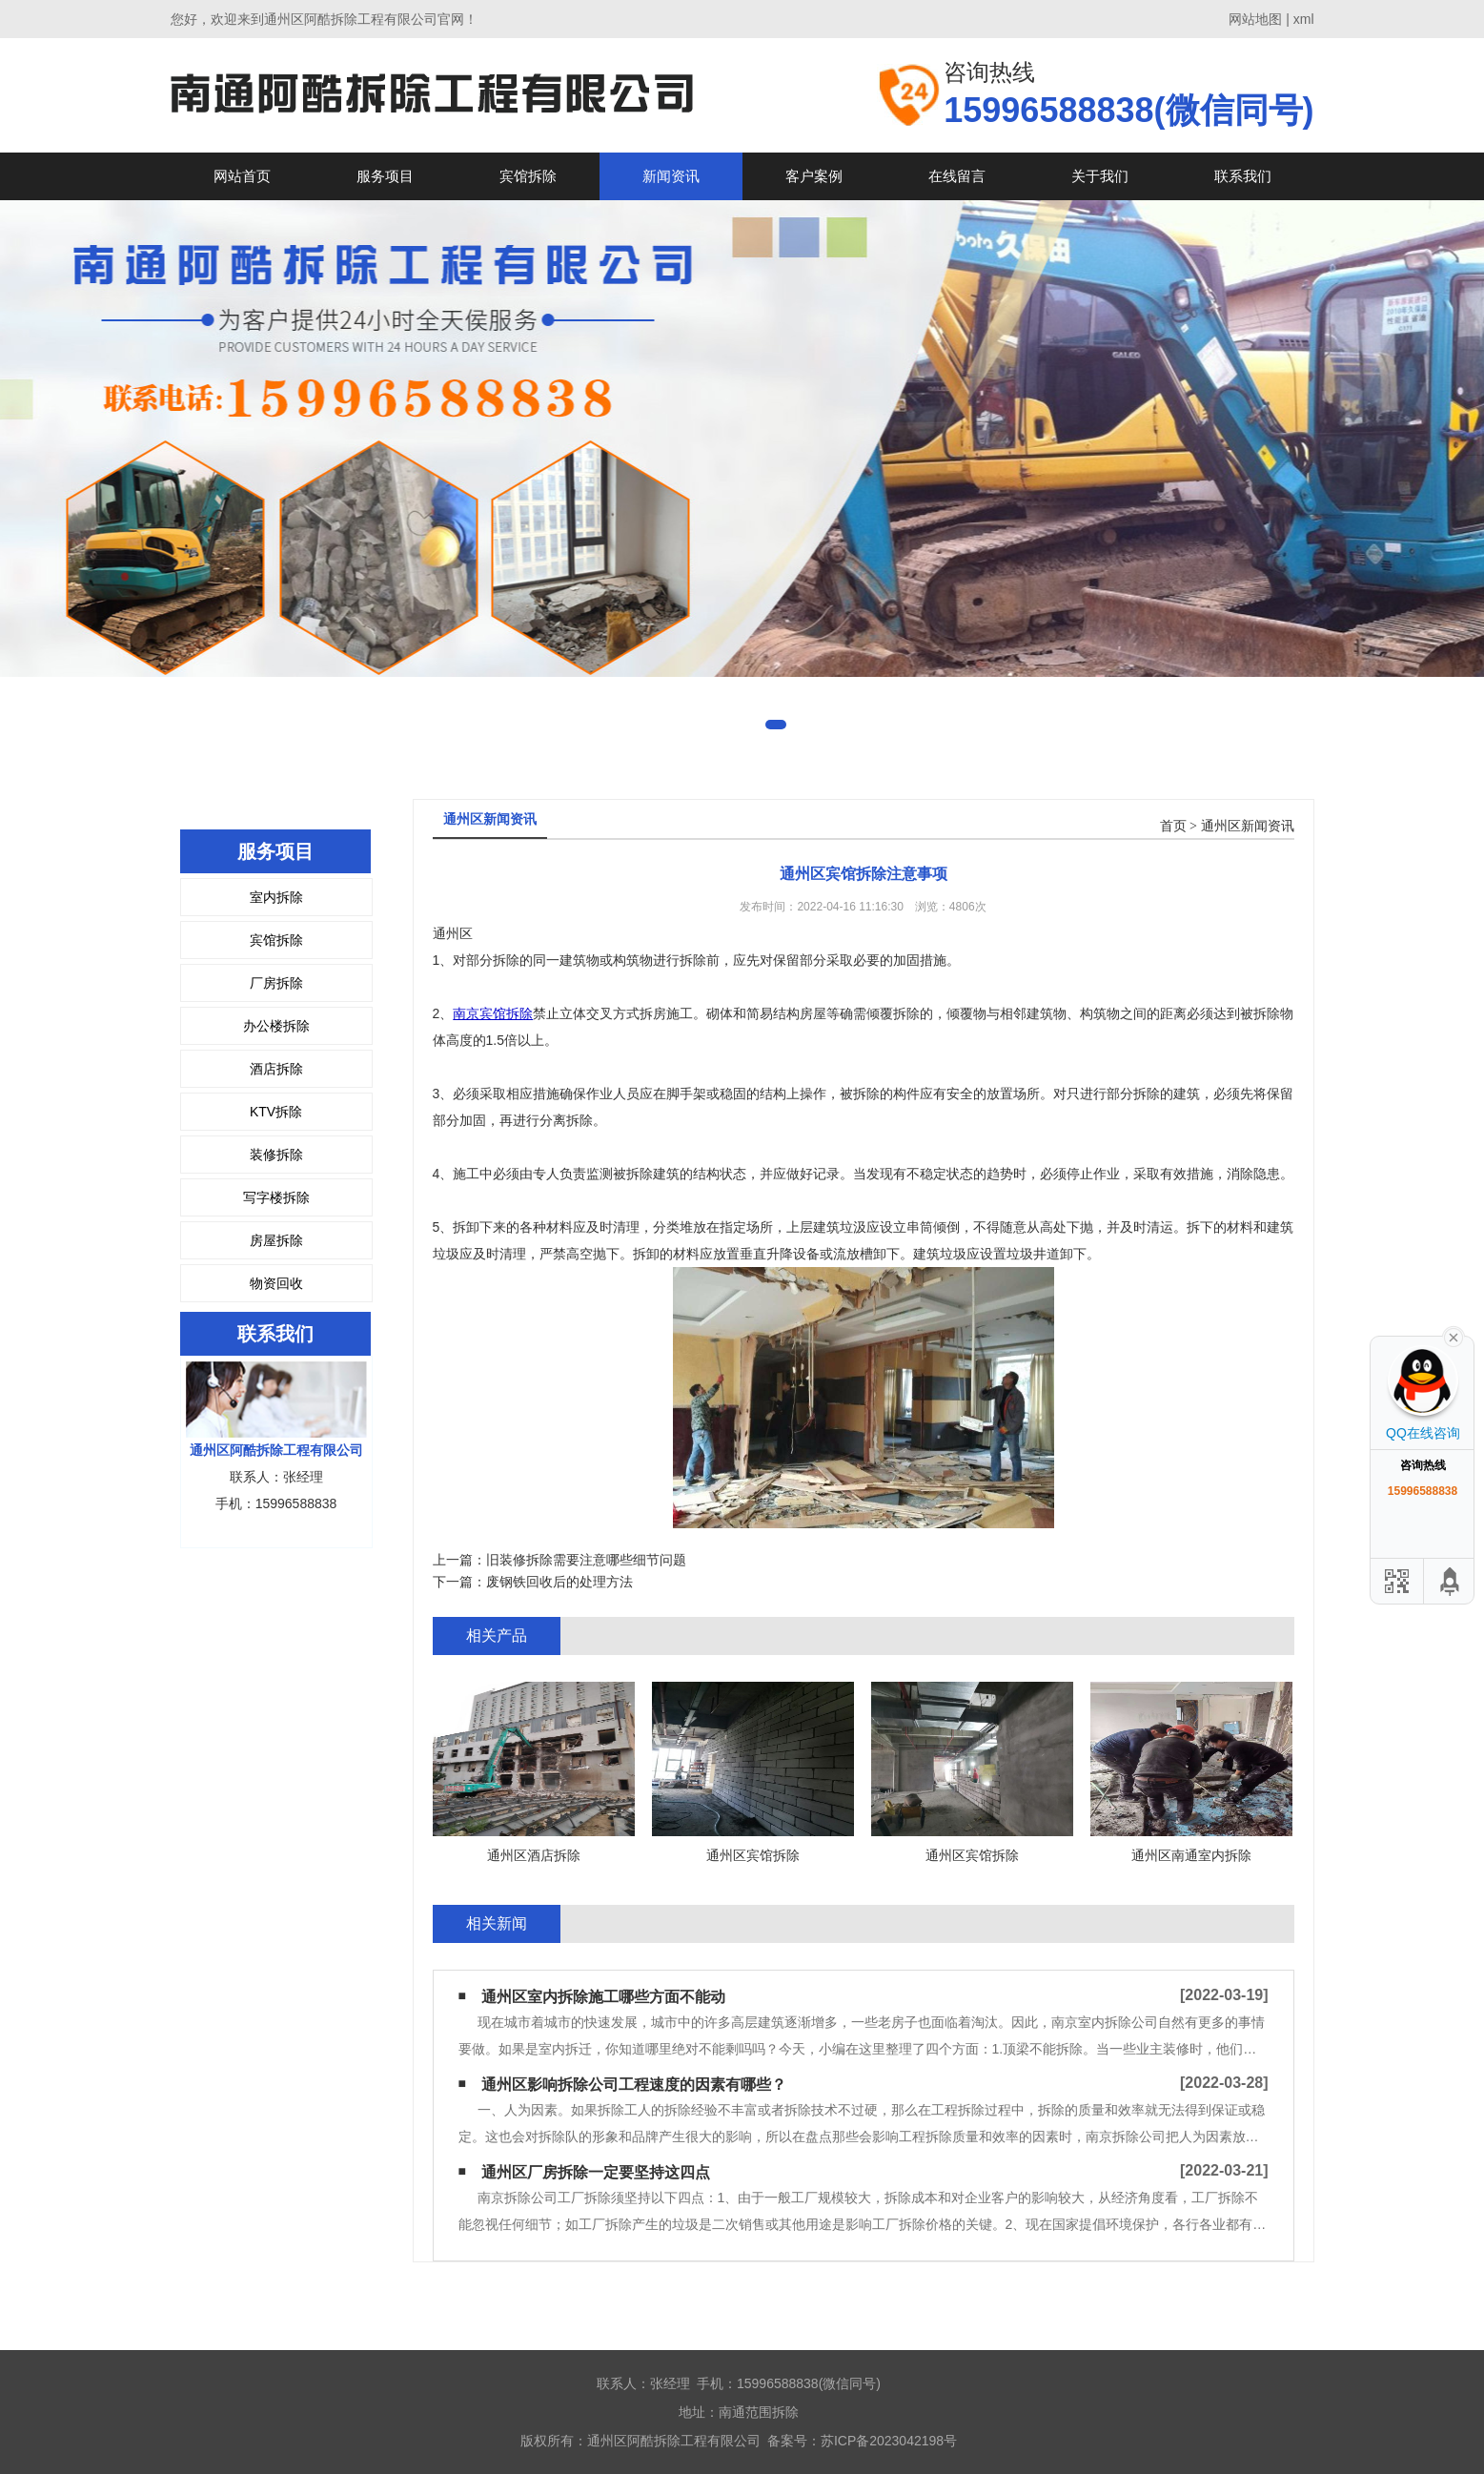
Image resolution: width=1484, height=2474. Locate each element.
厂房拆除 (276, 983)
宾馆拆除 (528, 176)
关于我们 (1099, 176)
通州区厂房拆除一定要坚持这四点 (595, 2172)
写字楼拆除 (276, 1197)
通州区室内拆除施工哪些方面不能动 (603, 1997)
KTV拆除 (276, 1111)
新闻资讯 (671, 176)
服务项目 (385, 176)
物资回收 (276, 1283)
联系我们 (1242, 176)
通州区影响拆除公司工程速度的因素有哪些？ (633, 2084)
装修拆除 (276, 1154)
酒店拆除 (276, 1068)
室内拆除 (276, 897)
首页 (1173, 826)
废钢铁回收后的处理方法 (559, 1581)
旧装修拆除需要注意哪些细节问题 (586, 1559)
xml (1303, 19)
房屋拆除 (276, 1240)
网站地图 (1255, 19)
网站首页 (242, 176)
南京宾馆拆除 (493, 1013)
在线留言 (957, 176)
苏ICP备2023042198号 (889, 2440)
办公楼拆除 (276, 1025)
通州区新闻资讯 (1247, 826)
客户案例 (814, 176)
